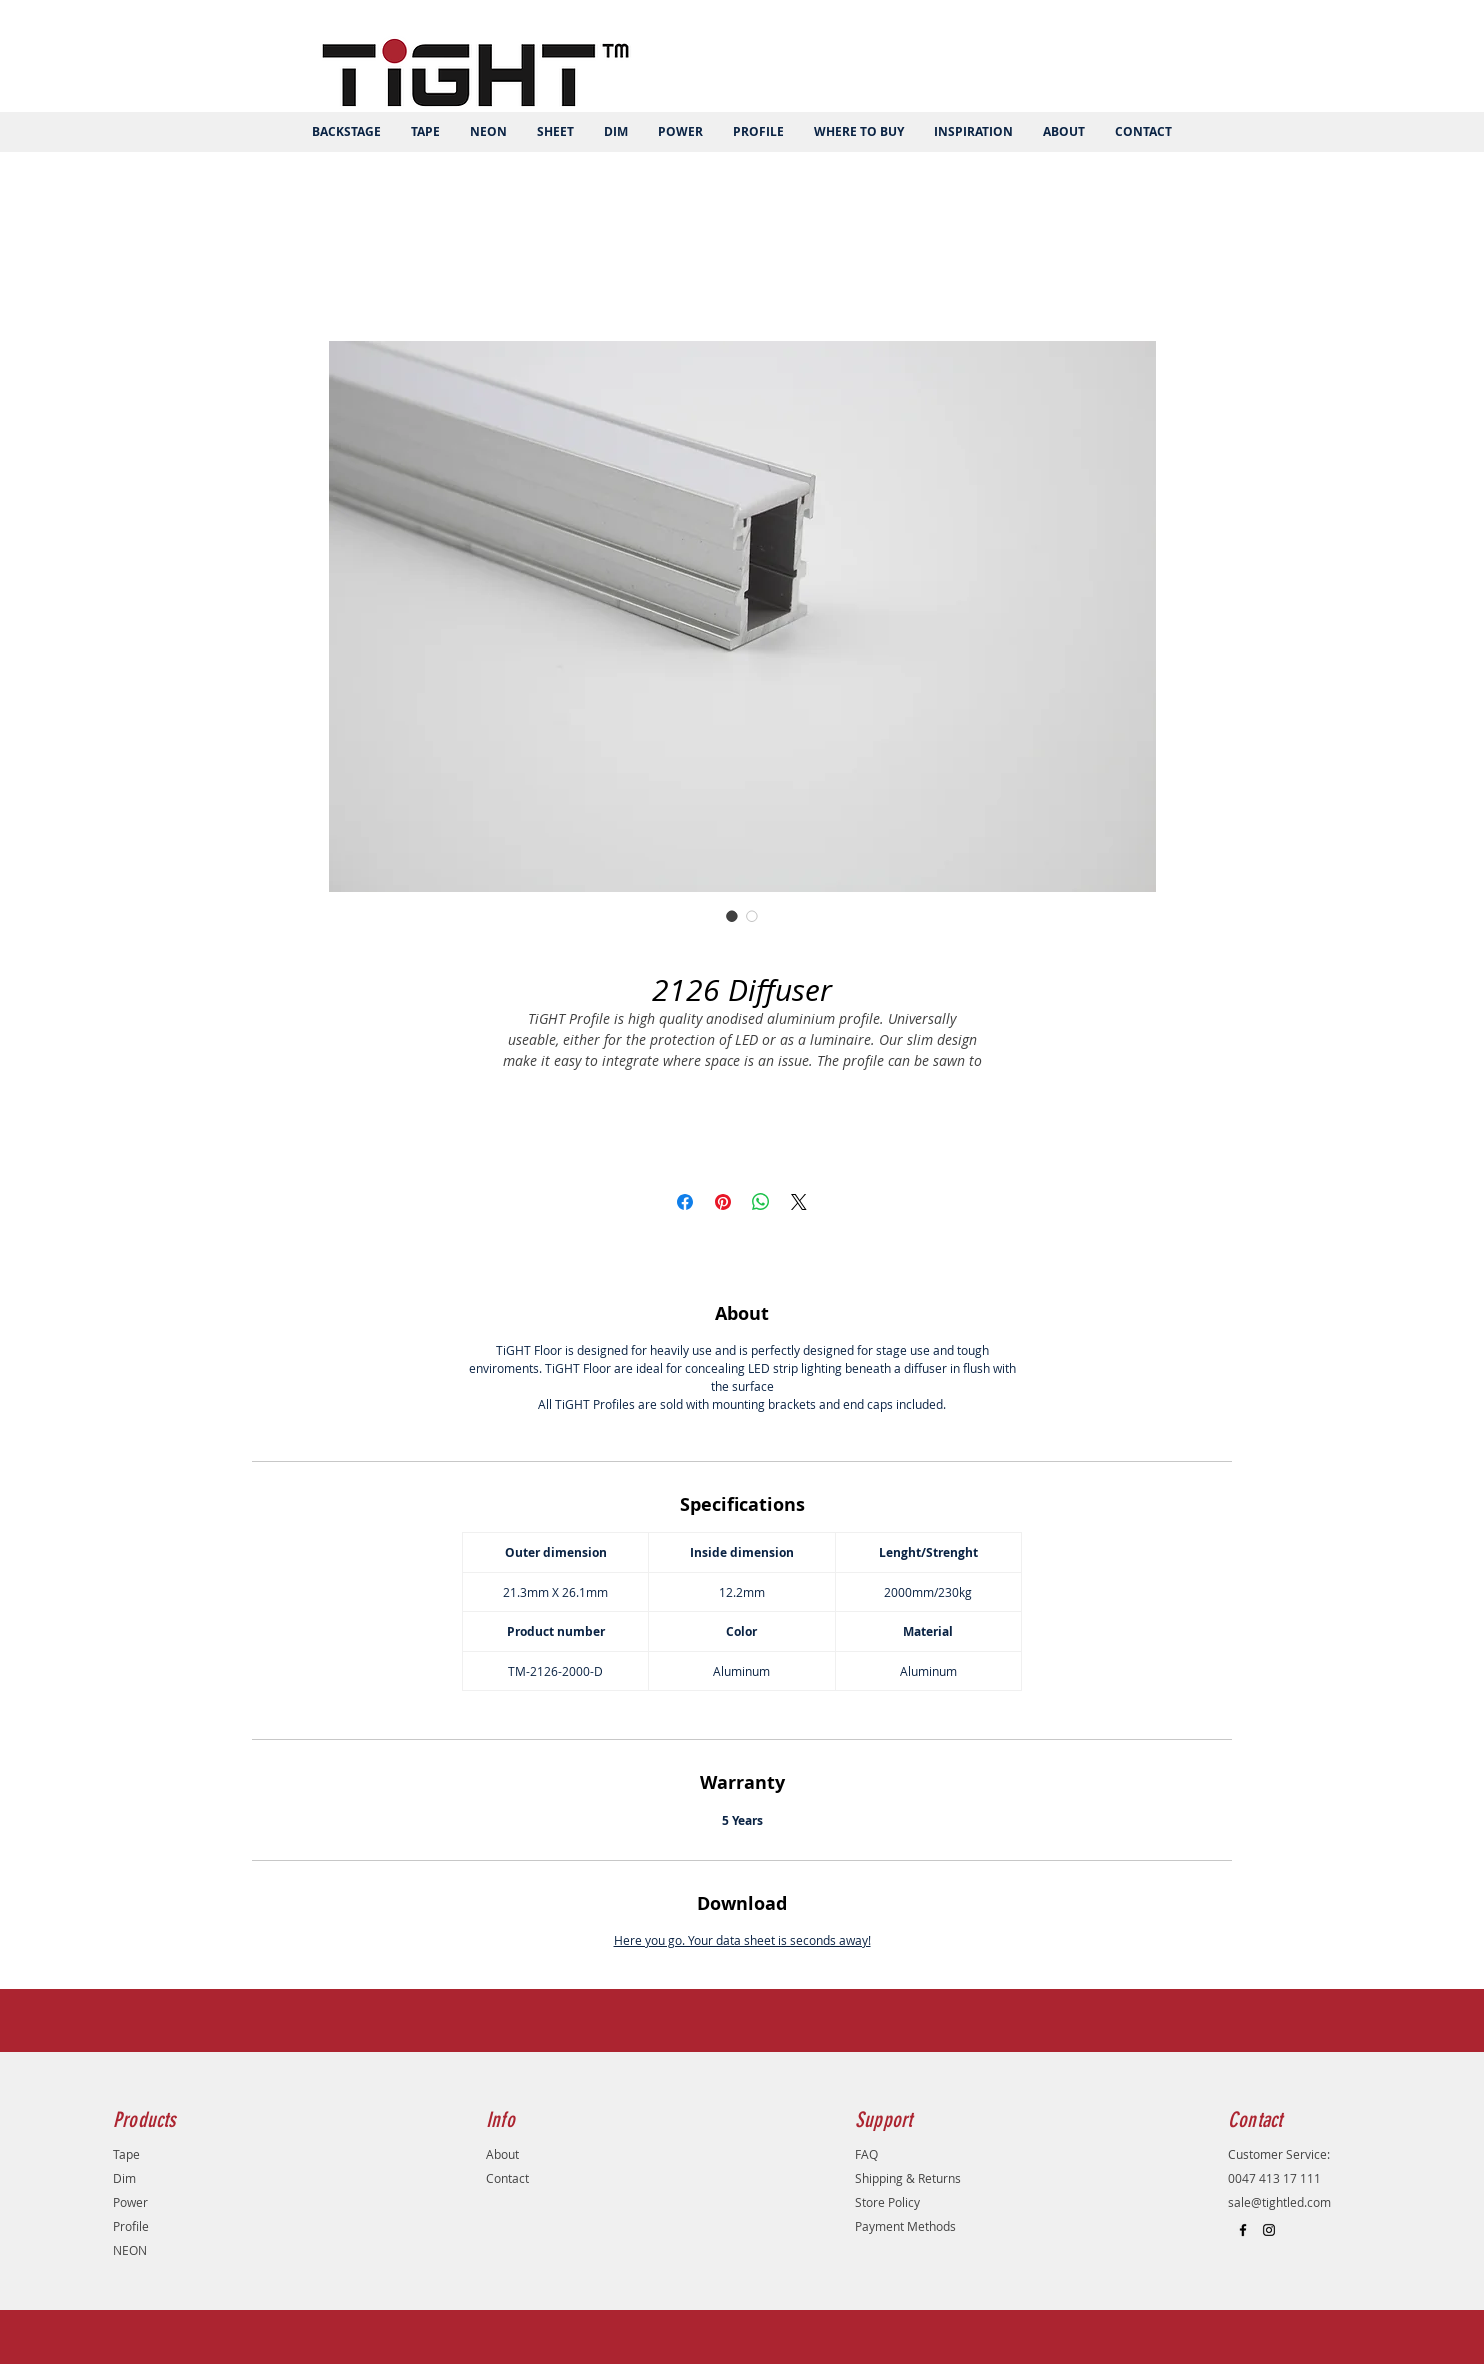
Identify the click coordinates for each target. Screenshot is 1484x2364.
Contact (507, 2178)
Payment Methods (905, 2226)
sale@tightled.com (1279, 2202)
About (502, 2154)
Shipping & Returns (908, 2178)
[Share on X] (799, 1202)
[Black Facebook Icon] (1243, 2230)
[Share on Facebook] (685, 1202)
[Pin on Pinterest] (723, 1202)
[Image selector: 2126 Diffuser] (732, 916)
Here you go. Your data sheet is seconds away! (742, 1940)
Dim (124, 2178)
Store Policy (887, 2202)
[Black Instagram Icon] (1269, 2230)
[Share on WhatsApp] (761, 1202)
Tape (126, 2154)
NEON (130, 2250)
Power (130, 2202)
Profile (131, 2226)
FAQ (866, 2154)
